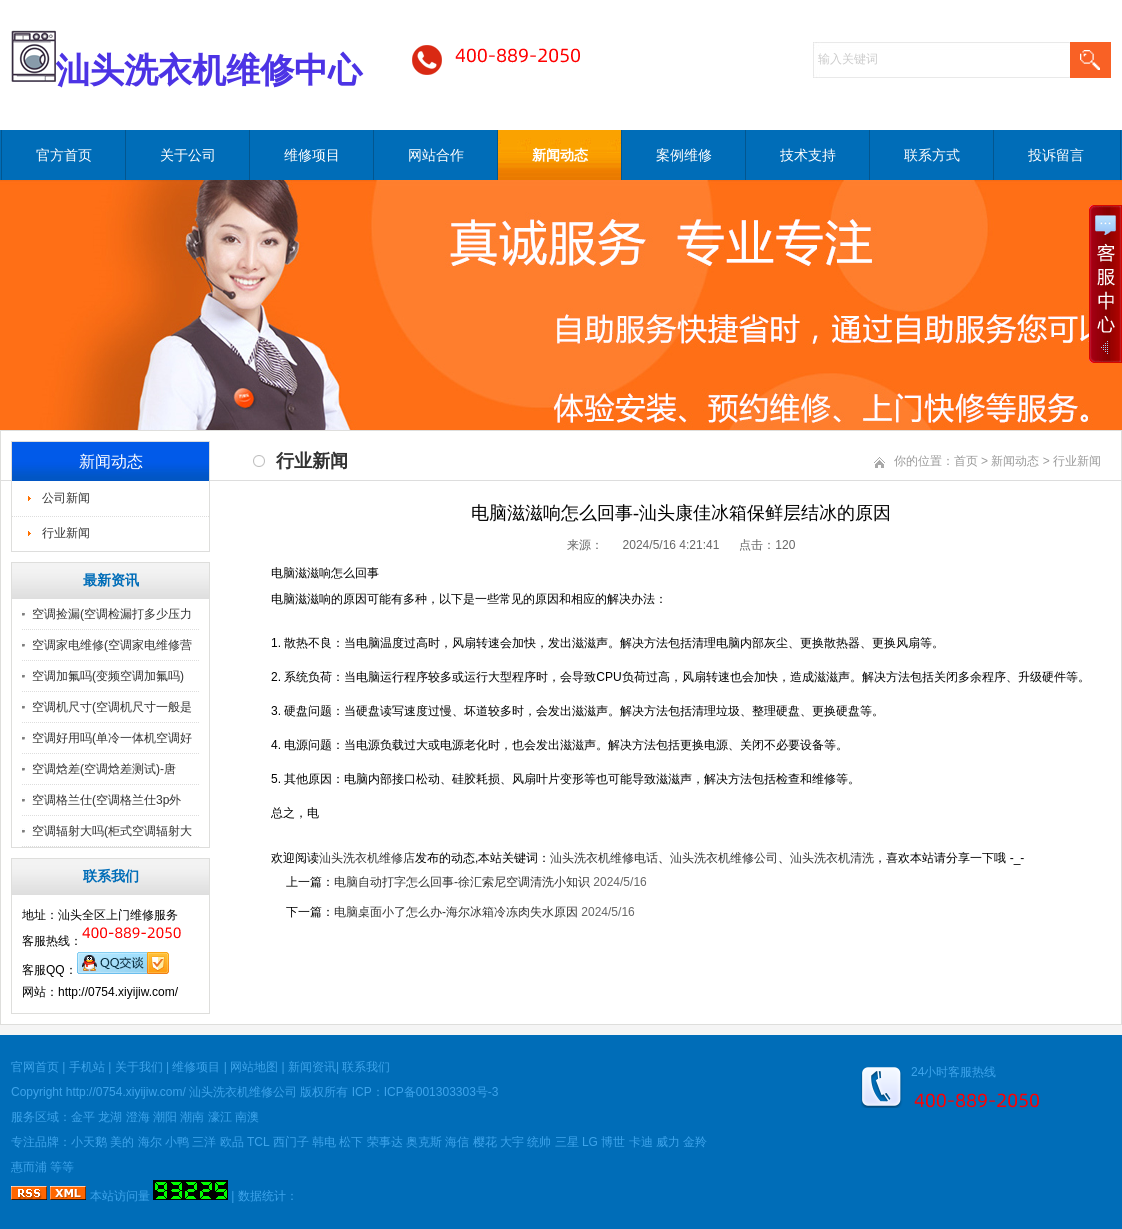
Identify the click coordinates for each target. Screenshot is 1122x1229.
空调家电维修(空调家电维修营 (112, 645)
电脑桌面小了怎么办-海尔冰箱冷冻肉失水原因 (456, 912)
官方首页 (64, 155)
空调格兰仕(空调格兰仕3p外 (106, 800)
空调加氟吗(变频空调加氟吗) (108, 676)
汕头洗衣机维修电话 (604, 858)
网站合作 (436, 155)
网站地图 (254, 1067)
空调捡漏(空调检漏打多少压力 (112, 614)
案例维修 (684, 155)
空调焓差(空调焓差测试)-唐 (104, 769)
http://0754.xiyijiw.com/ (126, 1092)
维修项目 (312, 155)
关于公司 (188, 155)
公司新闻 (66, 498)
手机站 (87, 1067)
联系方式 (932, 155)
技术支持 (808, 155)
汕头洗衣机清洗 (832, 858)
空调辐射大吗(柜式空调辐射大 (112, 831)
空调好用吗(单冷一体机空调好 (112, 738)
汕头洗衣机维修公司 (724, 858)
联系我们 (366, 1067)
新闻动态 (560, 155)
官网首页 (35, 1067)
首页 (966, 461)
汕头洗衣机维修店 (367, 858)
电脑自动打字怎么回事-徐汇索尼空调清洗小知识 (462, 882)
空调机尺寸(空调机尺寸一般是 (112, 707)
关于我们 (139, 1067)
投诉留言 (1056, 155)
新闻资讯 (312, 1067)
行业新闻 (66, 533)
